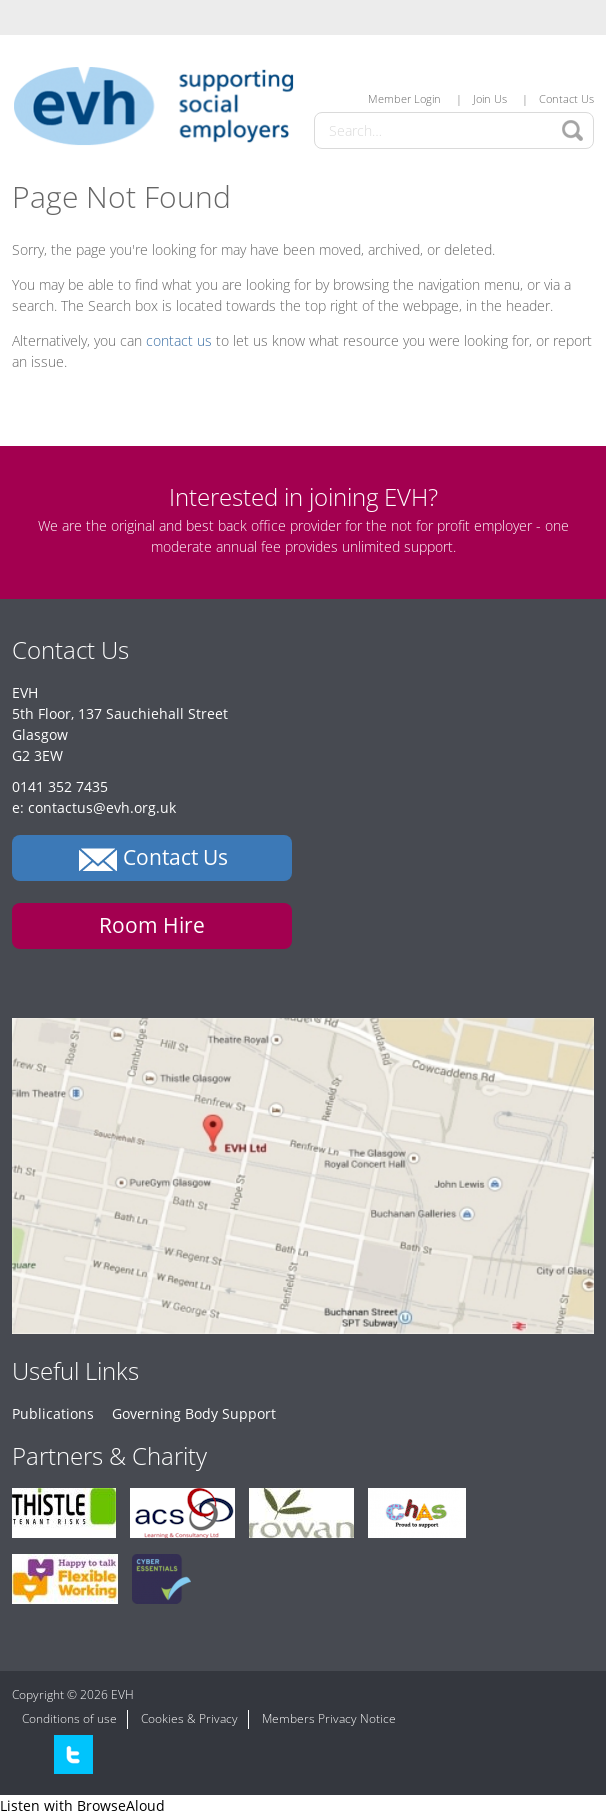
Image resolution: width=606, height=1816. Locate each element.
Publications (53, 1413)
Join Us (490, 98)
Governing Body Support (194, 1413)
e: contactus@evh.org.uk (94, 807)
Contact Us (566, 98)
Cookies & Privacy (189, 1718)
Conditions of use (69, 1718)
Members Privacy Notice (329, 1718)
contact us (179, 340)
